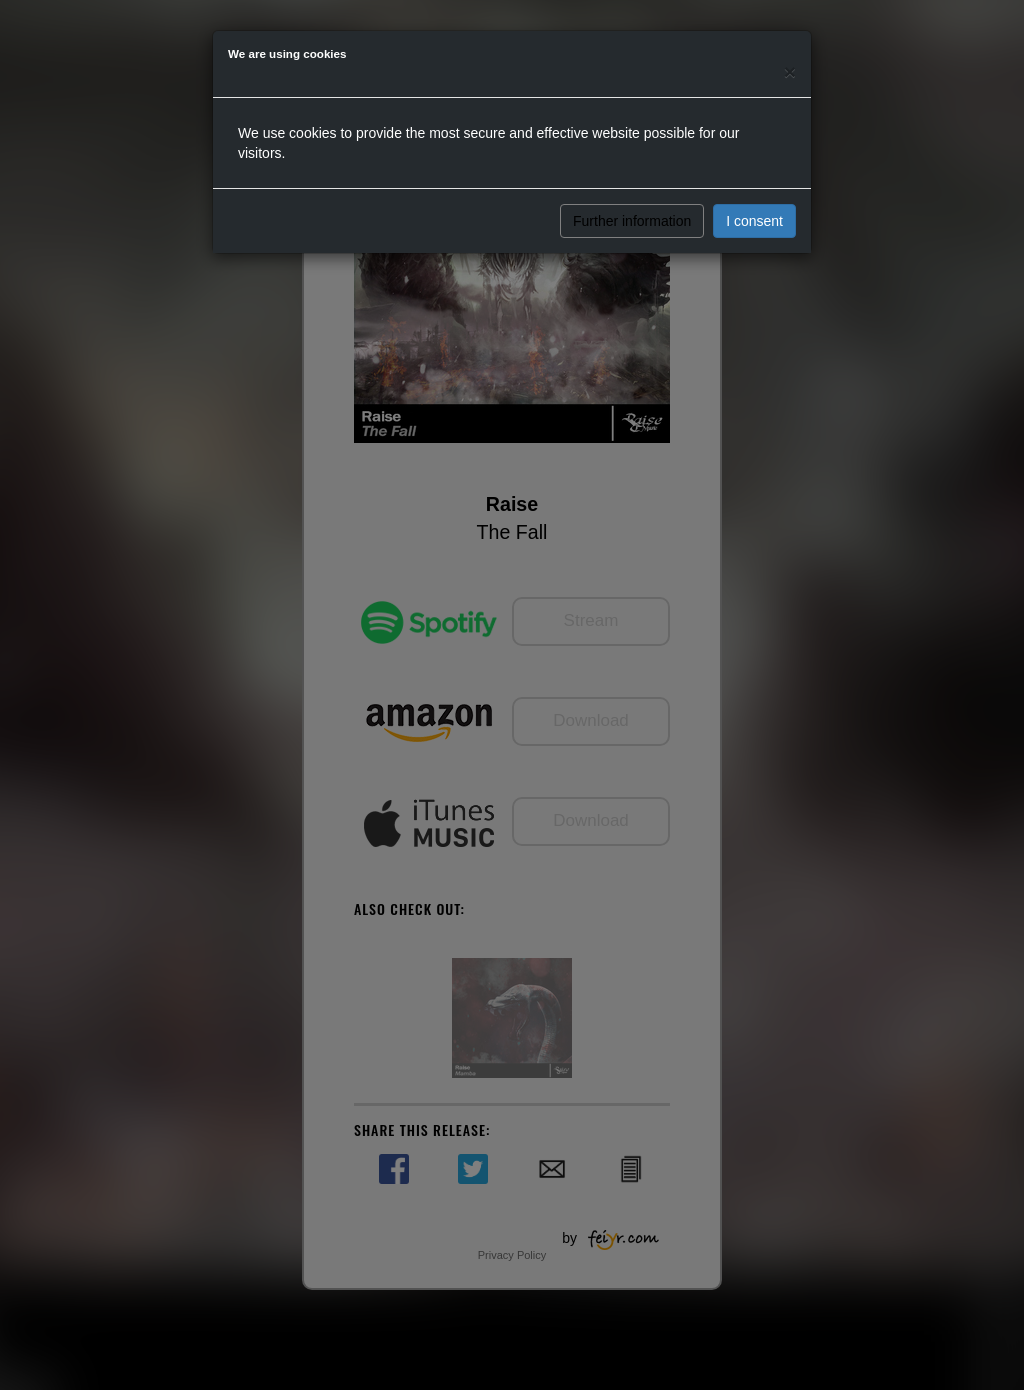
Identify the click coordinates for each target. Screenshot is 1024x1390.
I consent (754, 221)
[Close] (790, 71)
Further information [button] (632, 221)
